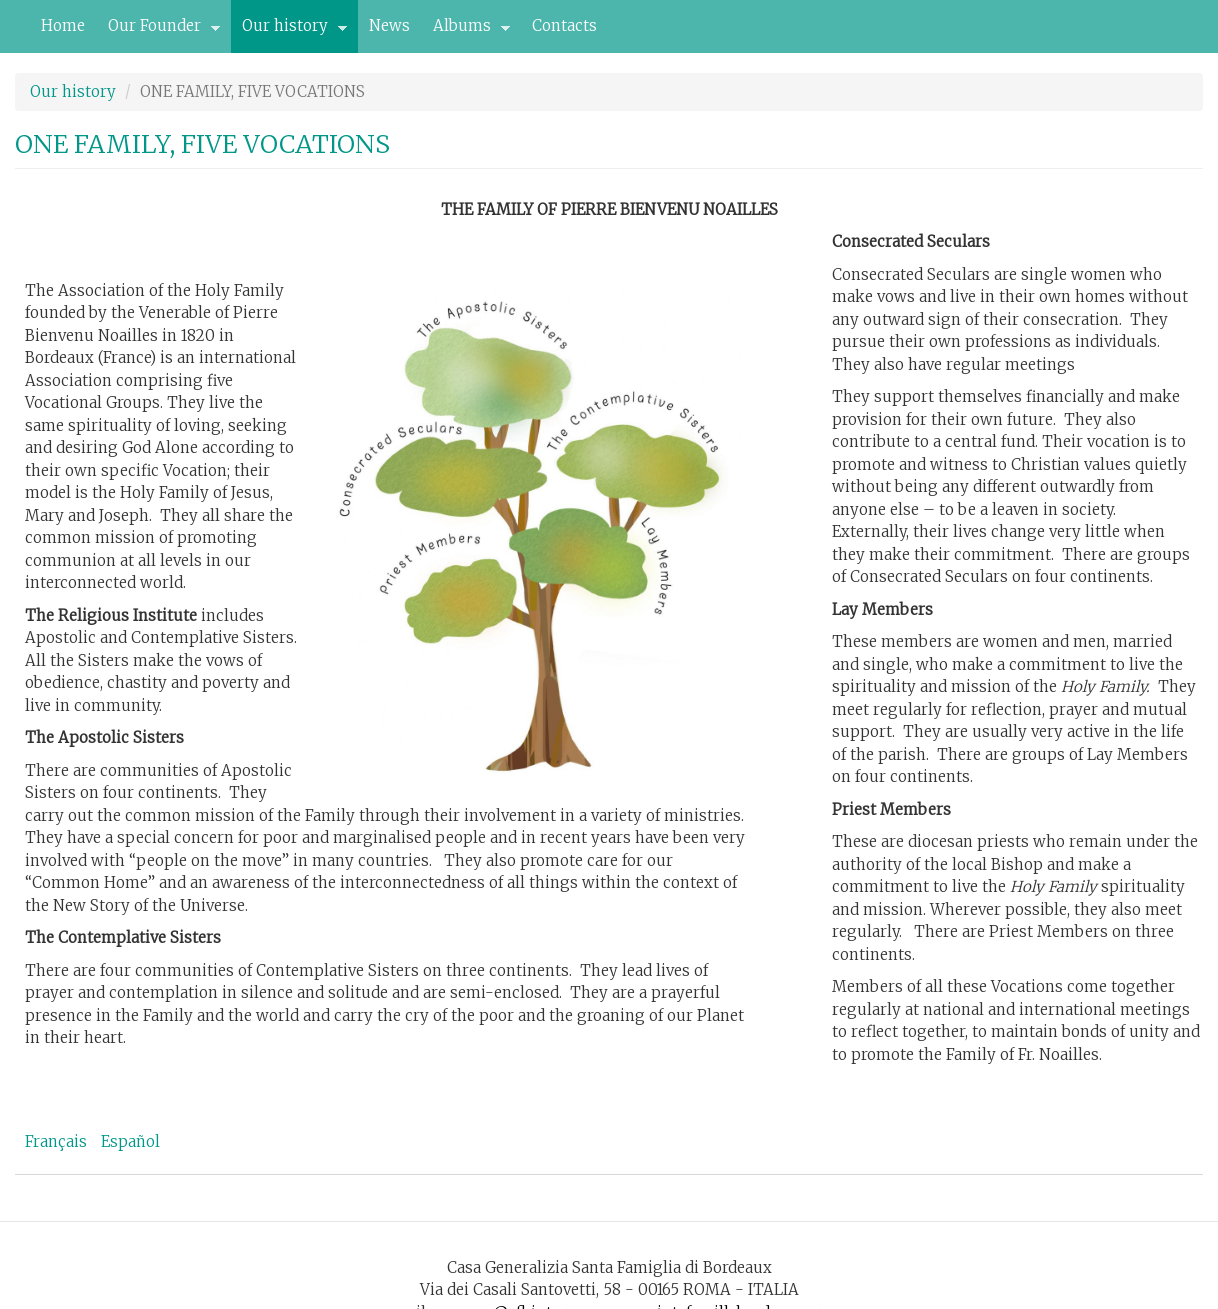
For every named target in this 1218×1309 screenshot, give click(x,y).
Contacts (564, 25)
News (389, 25)
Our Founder (158, 31)
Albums (466, 31)
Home (63, 25)
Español (130, 1141)
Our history (289, 31)
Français (56, 1141)
